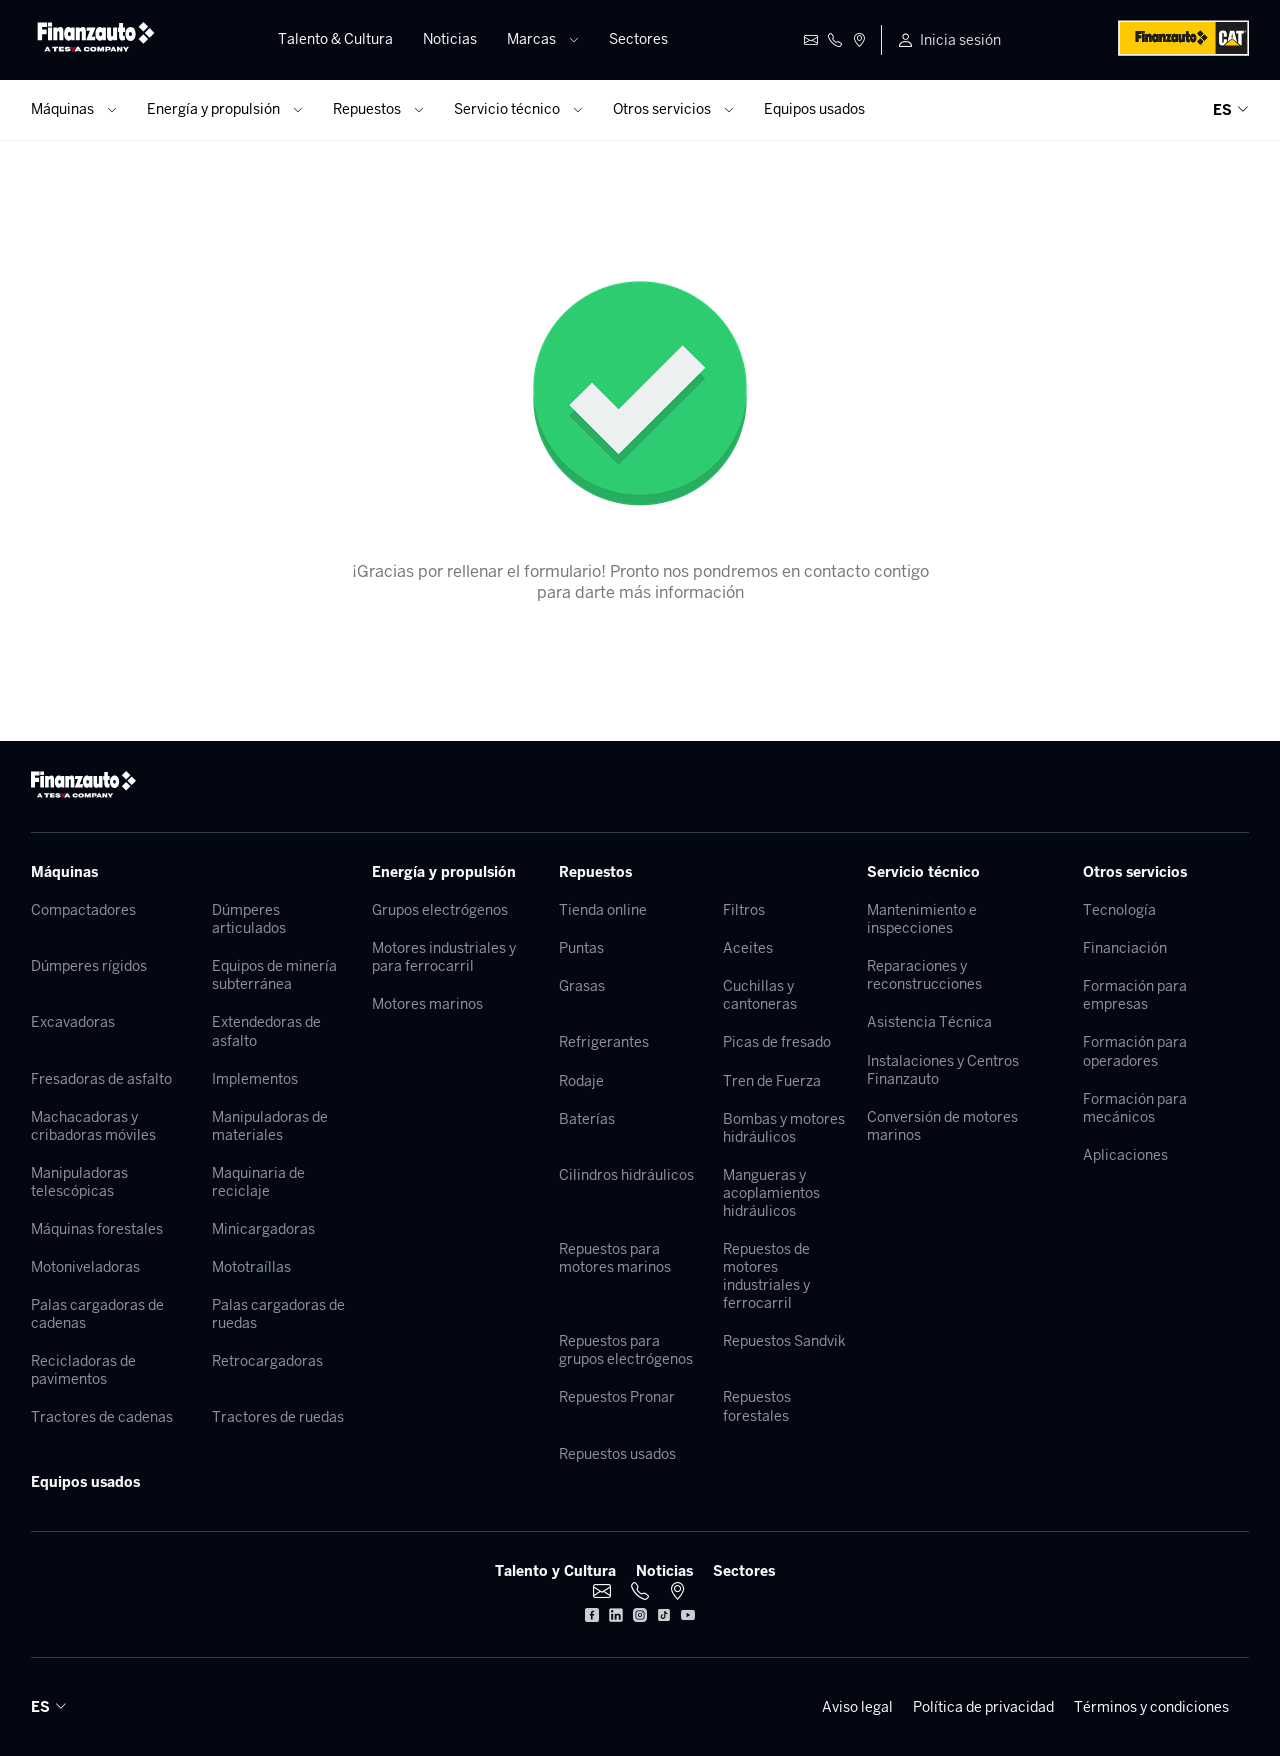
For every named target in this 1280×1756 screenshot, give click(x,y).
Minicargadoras (263, 1229)
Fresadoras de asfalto (101, 1079)
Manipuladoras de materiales (270, 1126)
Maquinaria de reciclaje (258, 1182)
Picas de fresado (777, 1042)
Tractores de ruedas (278, 1417)
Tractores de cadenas (102, 1417)
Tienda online (603, 910)
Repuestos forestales (757, 1406)
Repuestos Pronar (617, 1397)
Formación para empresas (1135, 995)
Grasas (582, 986)
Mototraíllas (251, 1267)
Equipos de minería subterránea (274, 975)
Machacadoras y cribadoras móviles (93, 1126)
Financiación (1125, 948)
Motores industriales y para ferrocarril (444, 957)
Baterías (587, 1119)
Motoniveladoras (85, 1267)
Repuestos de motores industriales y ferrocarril (766, 1276)
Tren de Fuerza (772, 1081)
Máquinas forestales (97, 1229)
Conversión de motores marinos (942, 1126)
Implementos (255, 1079)
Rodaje (581, 1081)
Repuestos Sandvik (784, 1341)
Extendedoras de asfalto (266, 1031)
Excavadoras (73, 1022)
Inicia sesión (960, 40)
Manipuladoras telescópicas (79, 1182)
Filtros (744, 910)
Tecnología (1119, 910)
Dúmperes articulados (249, 919)
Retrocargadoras (267, 1361)
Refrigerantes (604, 1042)
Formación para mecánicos (1135, 1108)
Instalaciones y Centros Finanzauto (943, 1070)
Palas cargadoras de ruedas (278, 1314)
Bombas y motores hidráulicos (784, 1128)
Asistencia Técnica (929, 1022)
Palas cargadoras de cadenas (97, 1314)
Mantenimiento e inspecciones (922, 919)
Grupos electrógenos (440, 910)
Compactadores (83, 910)
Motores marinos (427, 1004)
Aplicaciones (1125, 1155)
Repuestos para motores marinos (615, 1258)
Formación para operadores (1135, 1051)
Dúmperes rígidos (89, 966)
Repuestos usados (617, 1454)
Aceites (748, 948)
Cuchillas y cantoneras (760, 995)
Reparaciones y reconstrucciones (924, 975)
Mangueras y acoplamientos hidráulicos (771, 1193)
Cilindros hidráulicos (626, 1175)
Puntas (581, 948)
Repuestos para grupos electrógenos (626, 1350)
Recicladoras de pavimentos (83, 1370)
